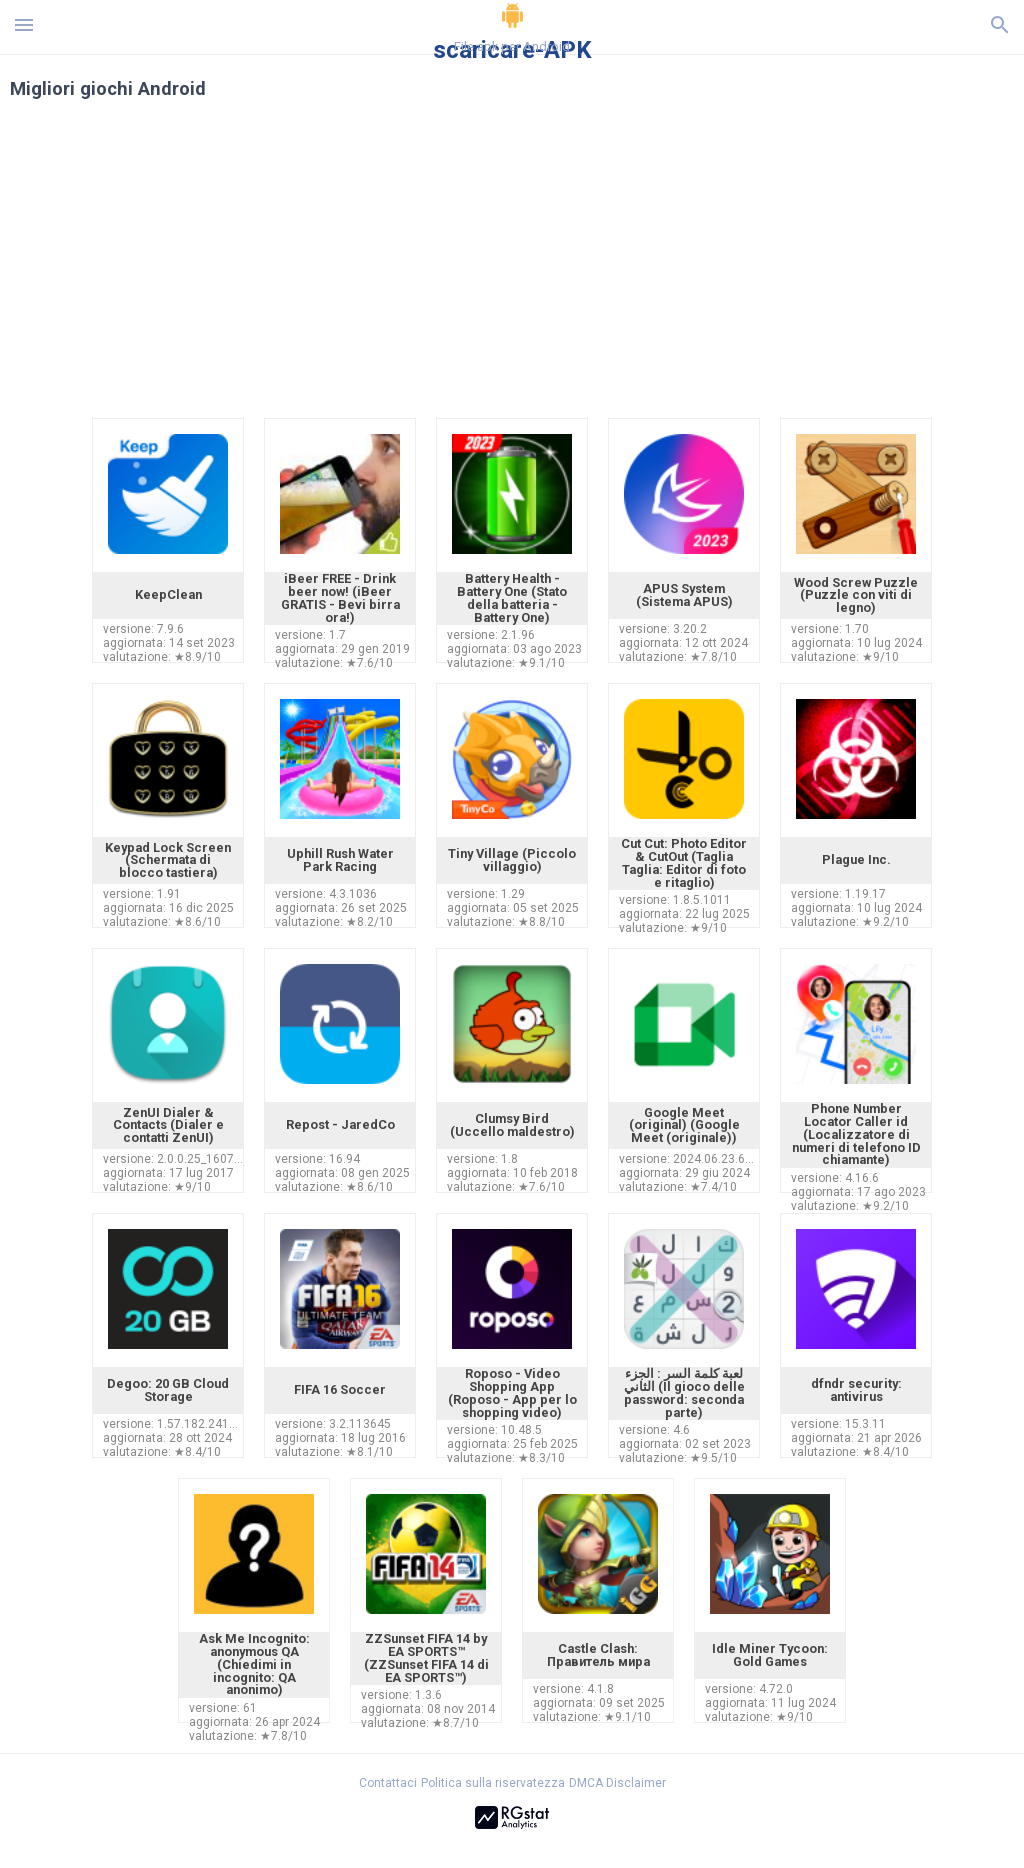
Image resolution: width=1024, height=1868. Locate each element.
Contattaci (388, 1783)
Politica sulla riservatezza (493, 1783)
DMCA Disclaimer (617, 1783)
